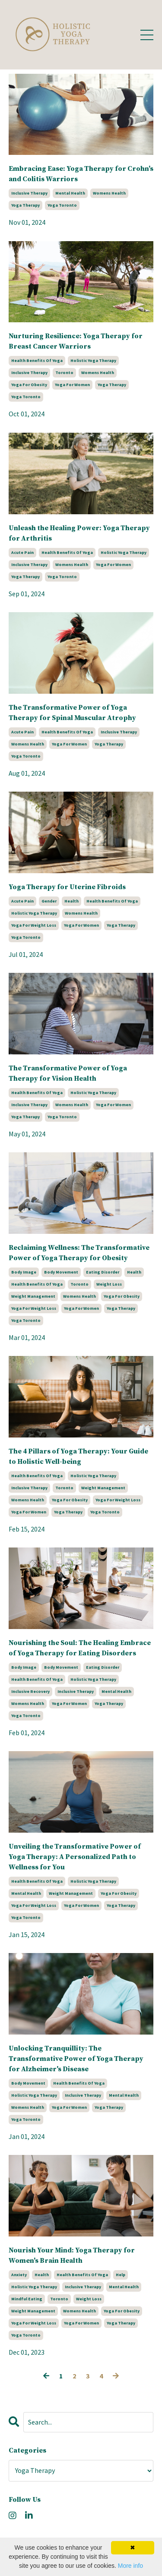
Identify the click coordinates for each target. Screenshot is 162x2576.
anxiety (19, 2274)
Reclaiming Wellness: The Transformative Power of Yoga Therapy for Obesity (79, 1252)
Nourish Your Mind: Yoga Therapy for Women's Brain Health (72, 2255)
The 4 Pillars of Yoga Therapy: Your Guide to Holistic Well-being (78, 1456)
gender (49, 901)
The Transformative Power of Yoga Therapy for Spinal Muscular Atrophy (72, 712)
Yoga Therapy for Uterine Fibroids (67, 887)
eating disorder (102, 1272)
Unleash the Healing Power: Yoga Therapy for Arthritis (79, 533)
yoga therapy (25, 205)
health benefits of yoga (37, 360)
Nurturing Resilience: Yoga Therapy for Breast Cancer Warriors (76, 341)
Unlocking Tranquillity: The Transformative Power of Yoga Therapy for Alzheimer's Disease (76, 2058)
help (120, 2274)
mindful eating (26, 2299)
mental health (70, 193)
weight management (33, 1296)
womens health (109, 193)
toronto (64, 372)
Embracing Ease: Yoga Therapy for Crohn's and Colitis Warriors (81, 173)
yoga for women (72, 384)
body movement (61, 1272)
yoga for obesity (29, 384)
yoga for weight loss (33, 925)
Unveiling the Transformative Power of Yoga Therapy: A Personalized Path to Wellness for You (75, 1856)
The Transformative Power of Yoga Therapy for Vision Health (68, 1073)
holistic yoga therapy (93, 360)
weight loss (109, 1284)
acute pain (22, 552)
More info (130, 2565)
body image (23, 1272)
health (71, 901)
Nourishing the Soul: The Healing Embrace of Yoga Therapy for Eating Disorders (80, 1648)
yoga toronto (62, 205)
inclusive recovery (30, 1691)
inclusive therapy (29, 193)
